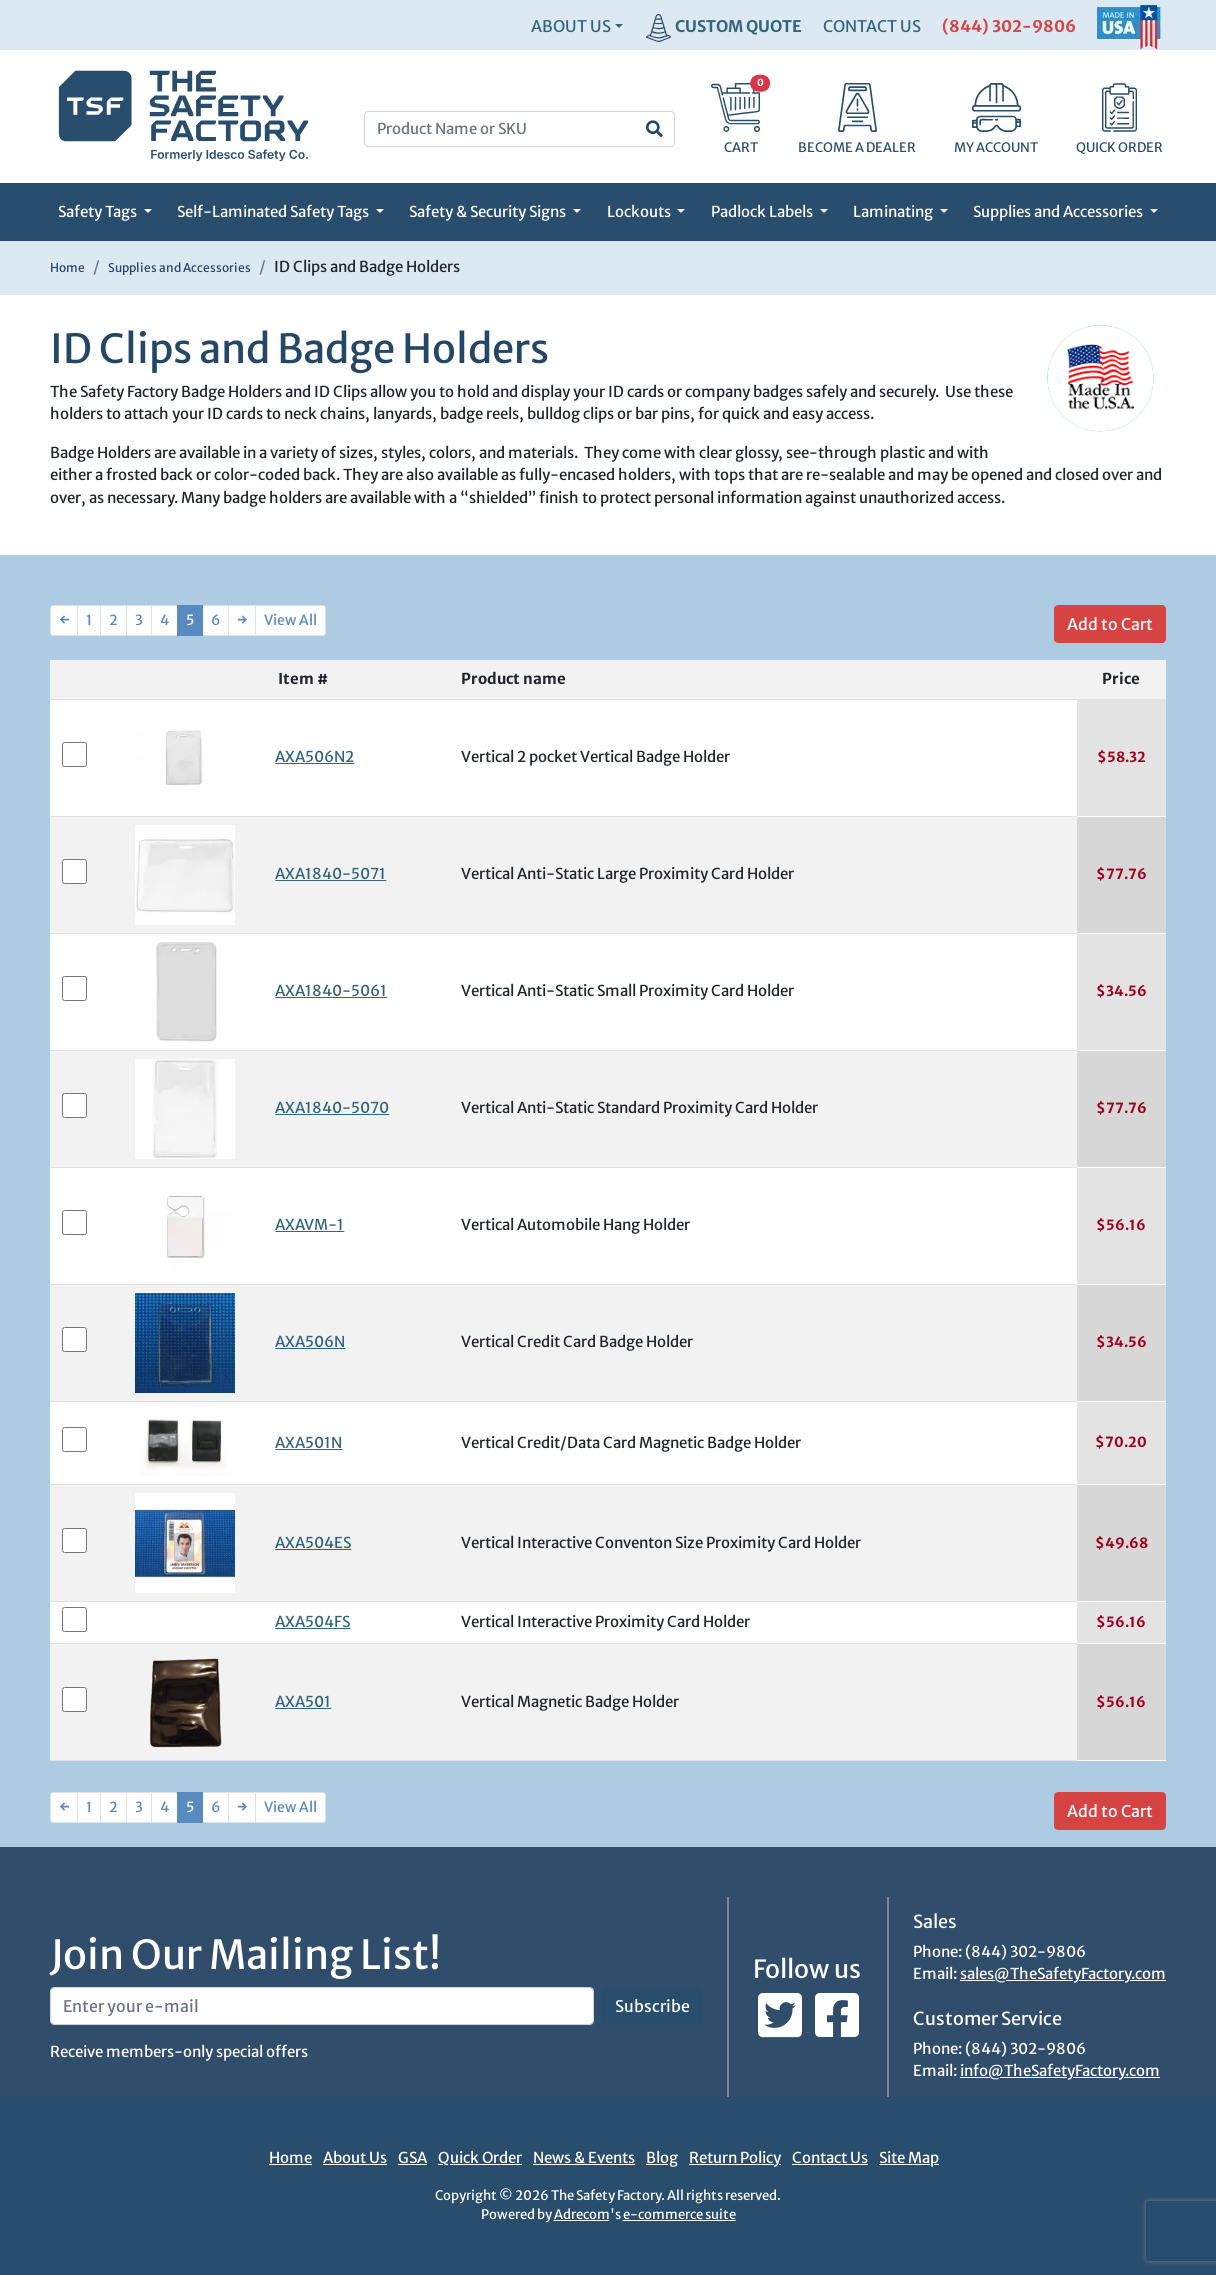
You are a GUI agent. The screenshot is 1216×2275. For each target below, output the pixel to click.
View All (290, 620)
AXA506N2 (314, 756)
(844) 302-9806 (1009, 26)
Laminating (894, 211)
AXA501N (308, 1442)
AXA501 (303, 1701)
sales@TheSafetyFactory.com (1063, 1973)
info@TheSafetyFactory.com (1060, 2070)
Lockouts (640, 211)
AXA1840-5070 (332, 1107)
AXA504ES (313, 1542)
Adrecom (582, 2214)
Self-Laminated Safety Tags (274, 211)
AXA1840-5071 (330, 873)
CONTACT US (872, 26)
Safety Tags (99, 211)
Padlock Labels (763, 211)
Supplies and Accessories (1059, 211)
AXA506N (310, 1341)
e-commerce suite (679, 2214)
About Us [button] (571, 26)
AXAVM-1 (309, 1224)
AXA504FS (312, 1621)
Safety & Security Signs (489, 211)
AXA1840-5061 (331, 990)
